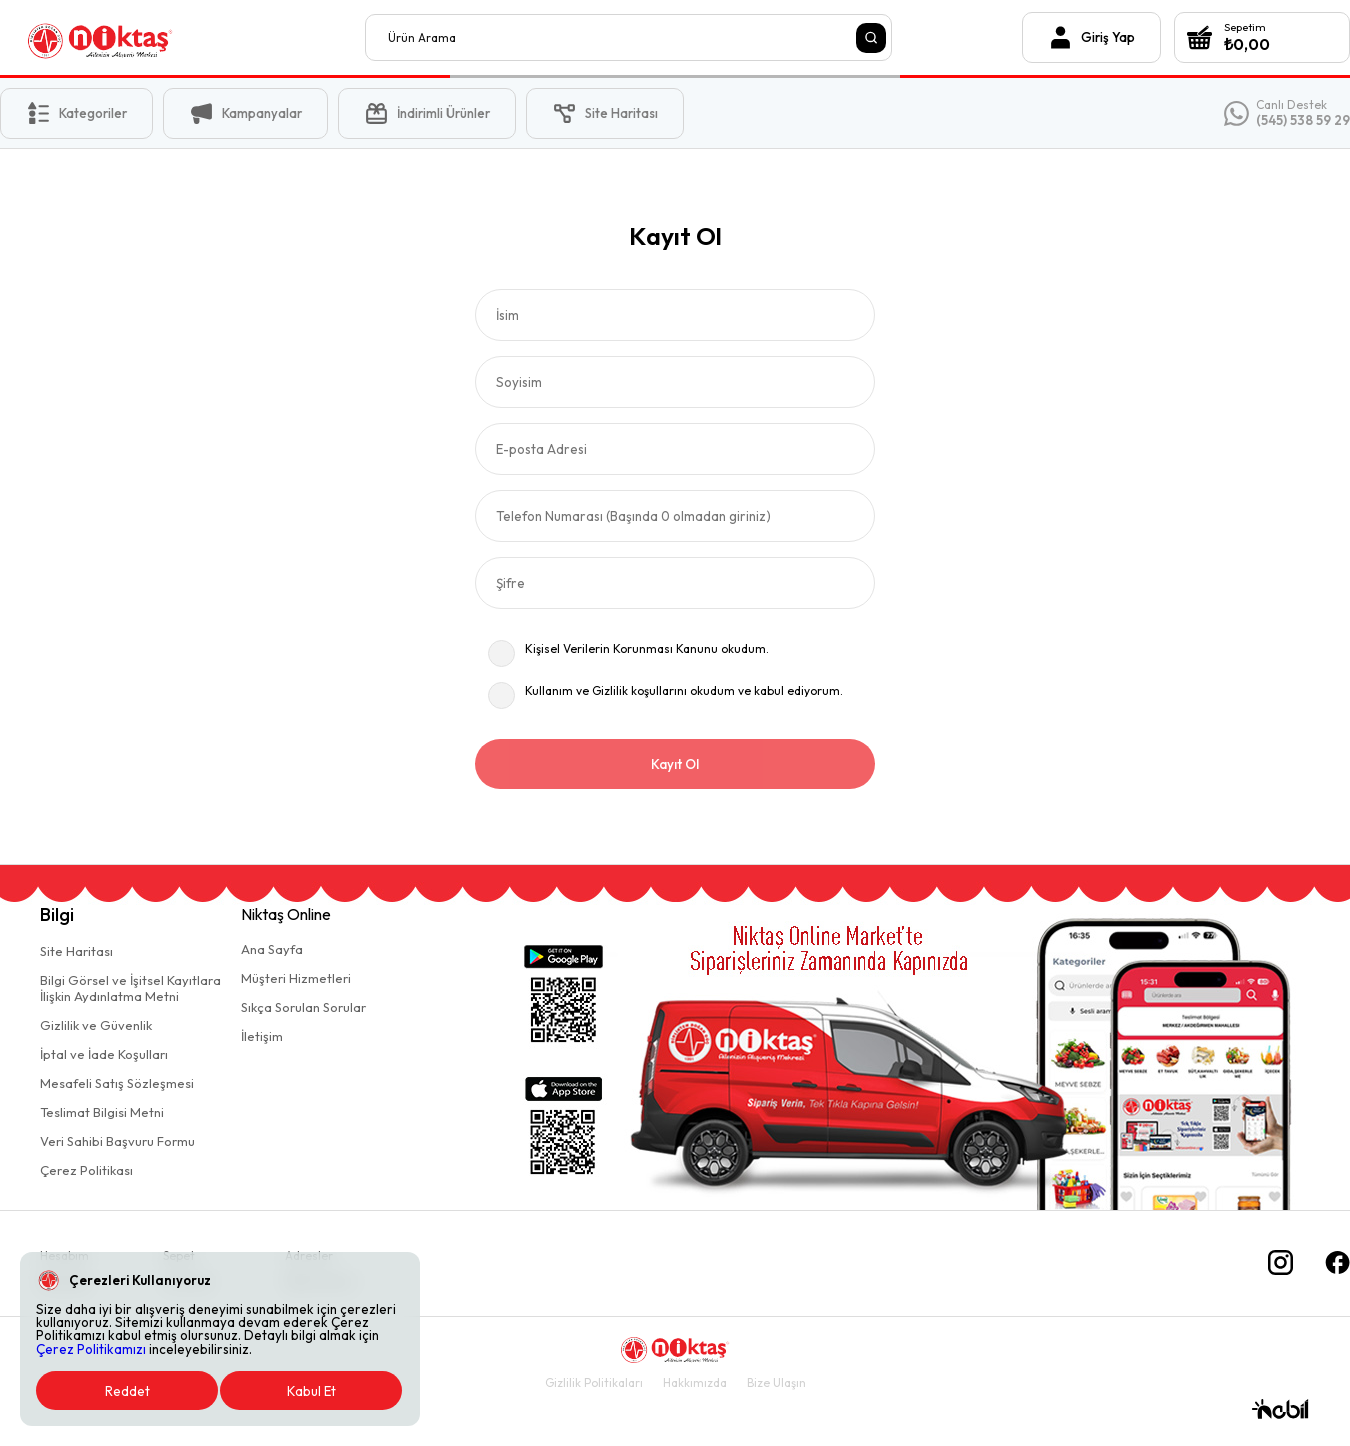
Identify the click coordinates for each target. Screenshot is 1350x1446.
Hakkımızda (695, 1382)
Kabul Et (311, 1391)
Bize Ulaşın (776, 1382)
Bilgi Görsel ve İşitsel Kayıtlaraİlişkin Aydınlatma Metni (130, 988)
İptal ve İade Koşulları (104, 1054)
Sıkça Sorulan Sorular (303, 1007)
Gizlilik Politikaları (594, 1382)
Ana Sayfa (272, 949)
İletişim (262, 1036)
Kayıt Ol (675, 764)
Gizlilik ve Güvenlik (96, 1025)
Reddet (127, 1391)
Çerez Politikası (86, 1170)
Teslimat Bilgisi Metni (102, 1112)
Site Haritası (76, 951)
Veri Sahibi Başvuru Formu (117, 1141)
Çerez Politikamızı (91, 1349)
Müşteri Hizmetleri (296, 978)
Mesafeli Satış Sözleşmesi (117, 1083)
